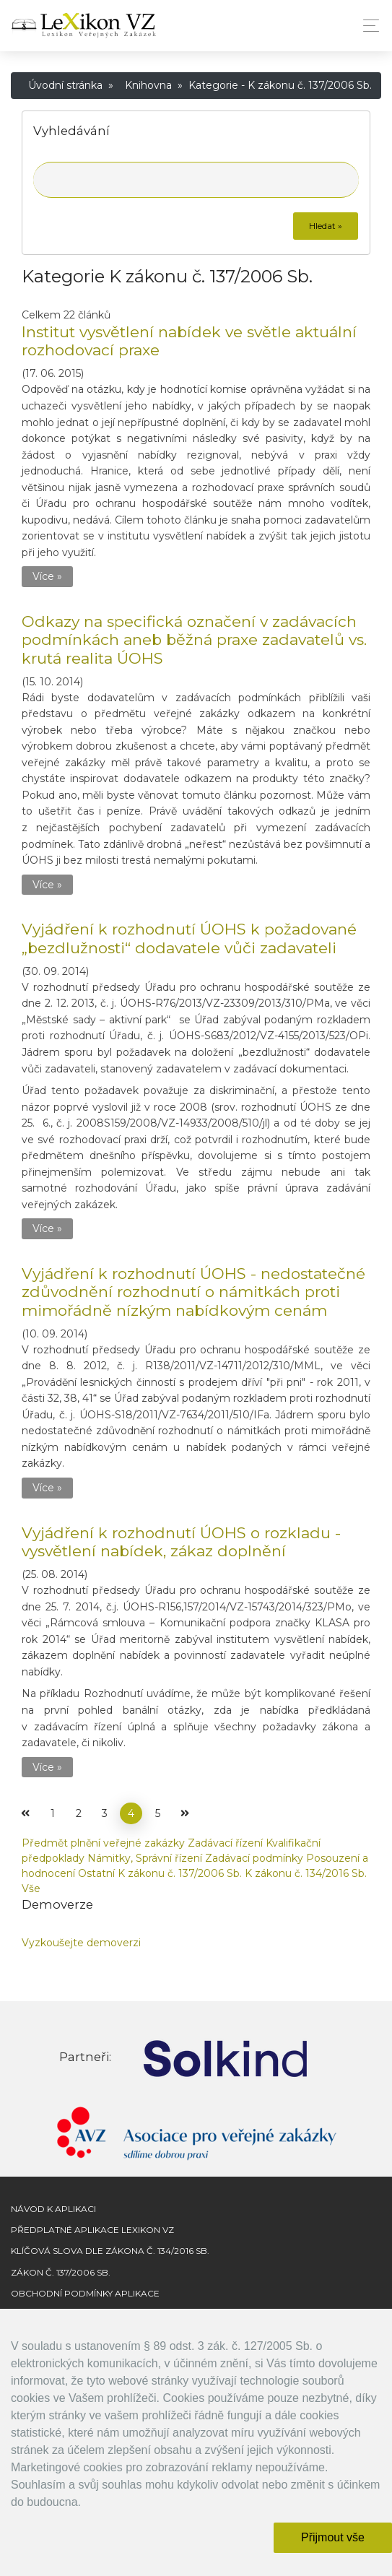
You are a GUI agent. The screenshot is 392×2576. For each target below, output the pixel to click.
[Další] (185, 1813)
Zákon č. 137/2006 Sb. (60, 2272)
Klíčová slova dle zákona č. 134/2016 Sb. (110, 2250)
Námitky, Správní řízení (144, 1858)
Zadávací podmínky (254, 1858)
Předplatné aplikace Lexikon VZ (92, 2229)
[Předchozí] (25, 1813)
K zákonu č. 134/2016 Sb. (306, 1873)
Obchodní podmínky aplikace (85, 2293)
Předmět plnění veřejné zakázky (103, 1842)
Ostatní (96, 1873)
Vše (31, 1888)
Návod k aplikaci (53, 2208)
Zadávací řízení (225, 1842)
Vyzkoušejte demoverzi (81, 1942)
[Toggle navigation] (367, 25)
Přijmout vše (333, 2537)
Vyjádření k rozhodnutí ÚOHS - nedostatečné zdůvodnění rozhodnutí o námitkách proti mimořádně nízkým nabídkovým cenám (193, 1292)
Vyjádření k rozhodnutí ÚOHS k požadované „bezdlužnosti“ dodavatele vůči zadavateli (189, 938)
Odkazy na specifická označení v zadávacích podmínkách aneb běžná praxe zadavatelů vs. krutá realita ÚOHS (194, 639)
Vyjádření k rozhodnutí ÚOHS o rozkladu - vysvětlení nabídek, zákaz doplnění (181, 1542)
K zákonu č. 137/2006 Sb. (180, 1873)
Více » (47, 576)
